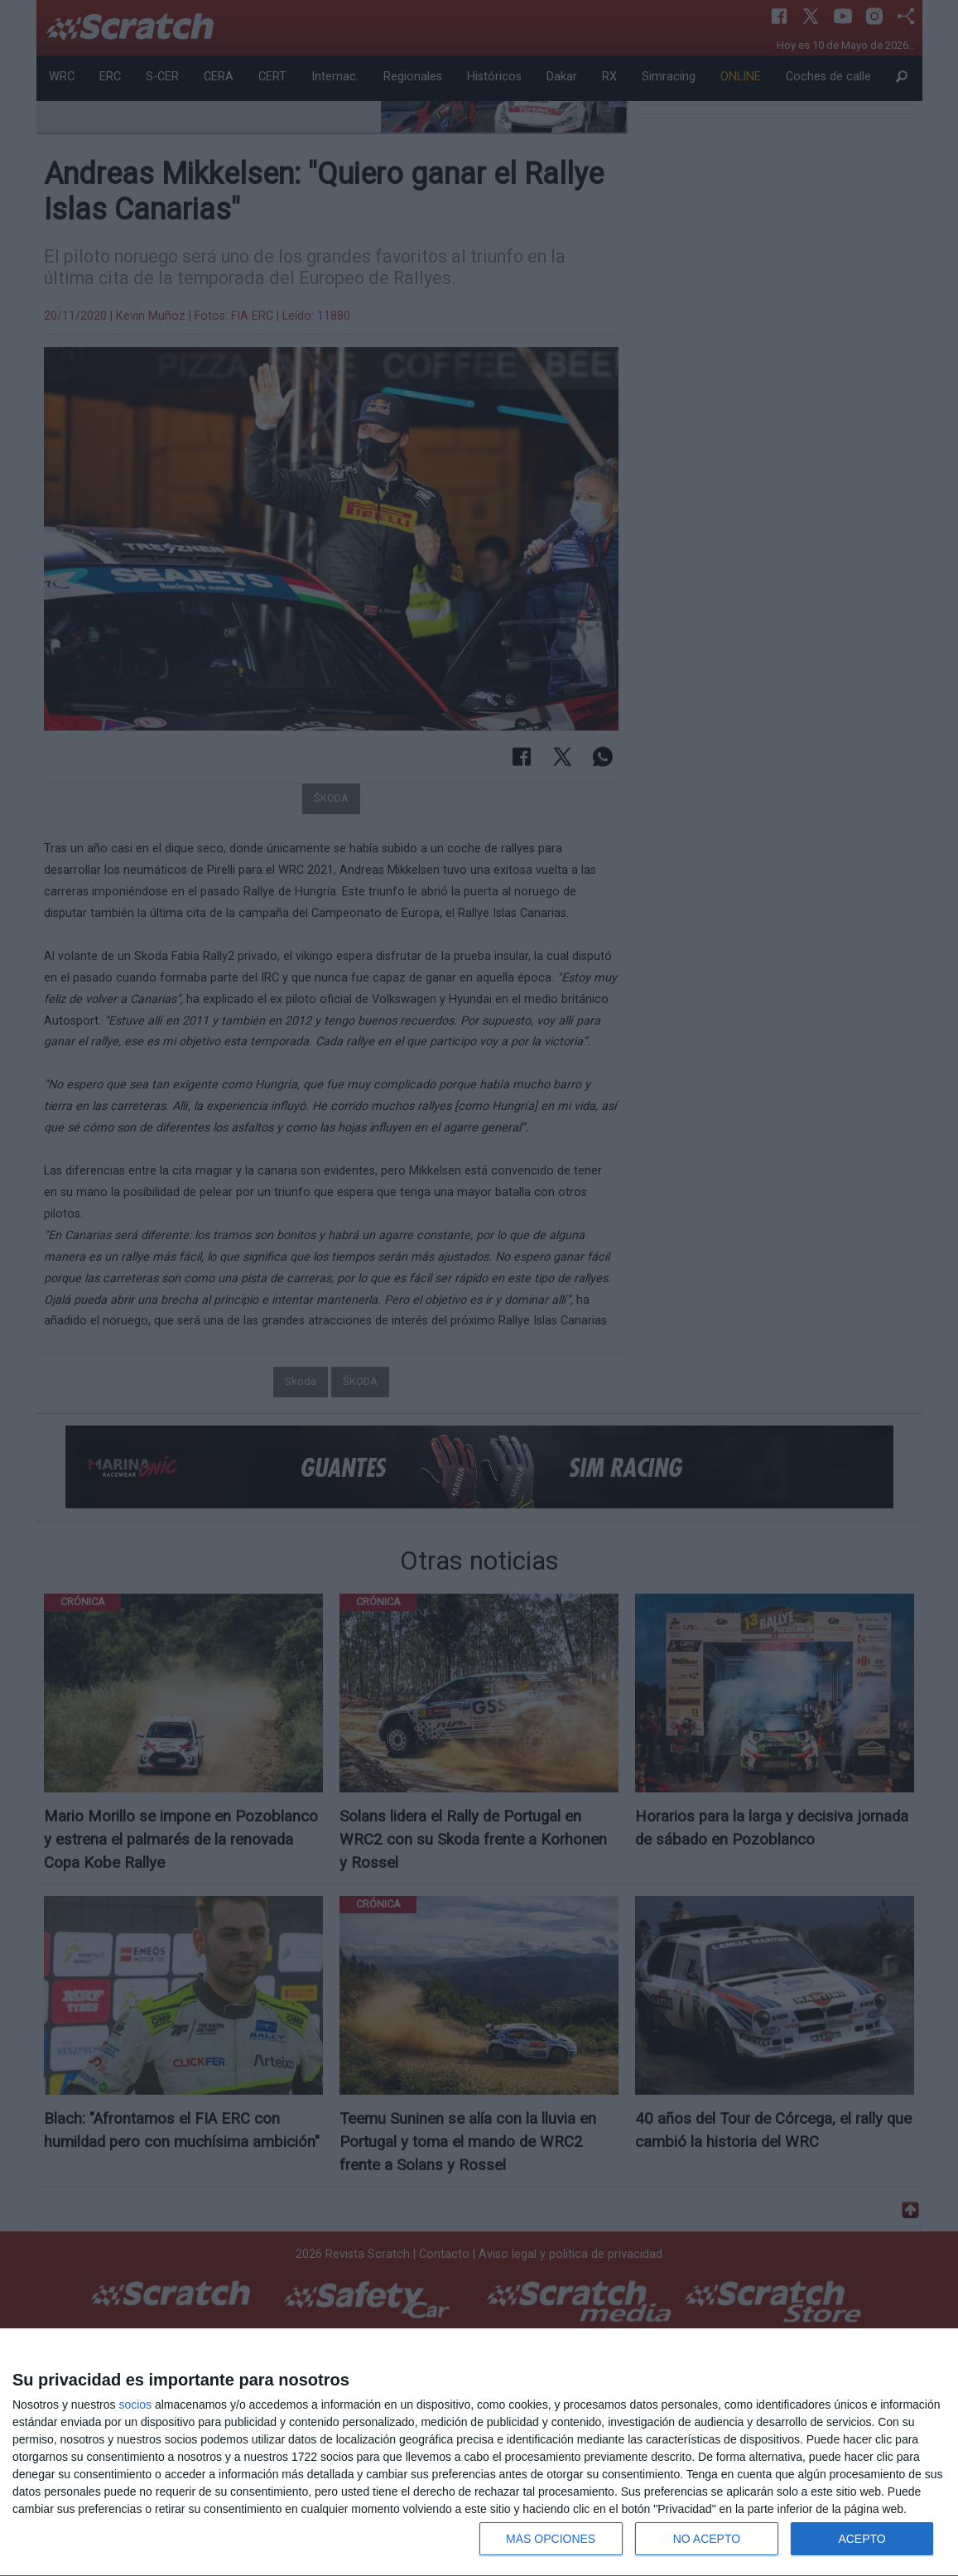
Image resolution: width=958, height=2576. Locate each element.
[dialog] (479, 2452)
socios (135, 2404)
